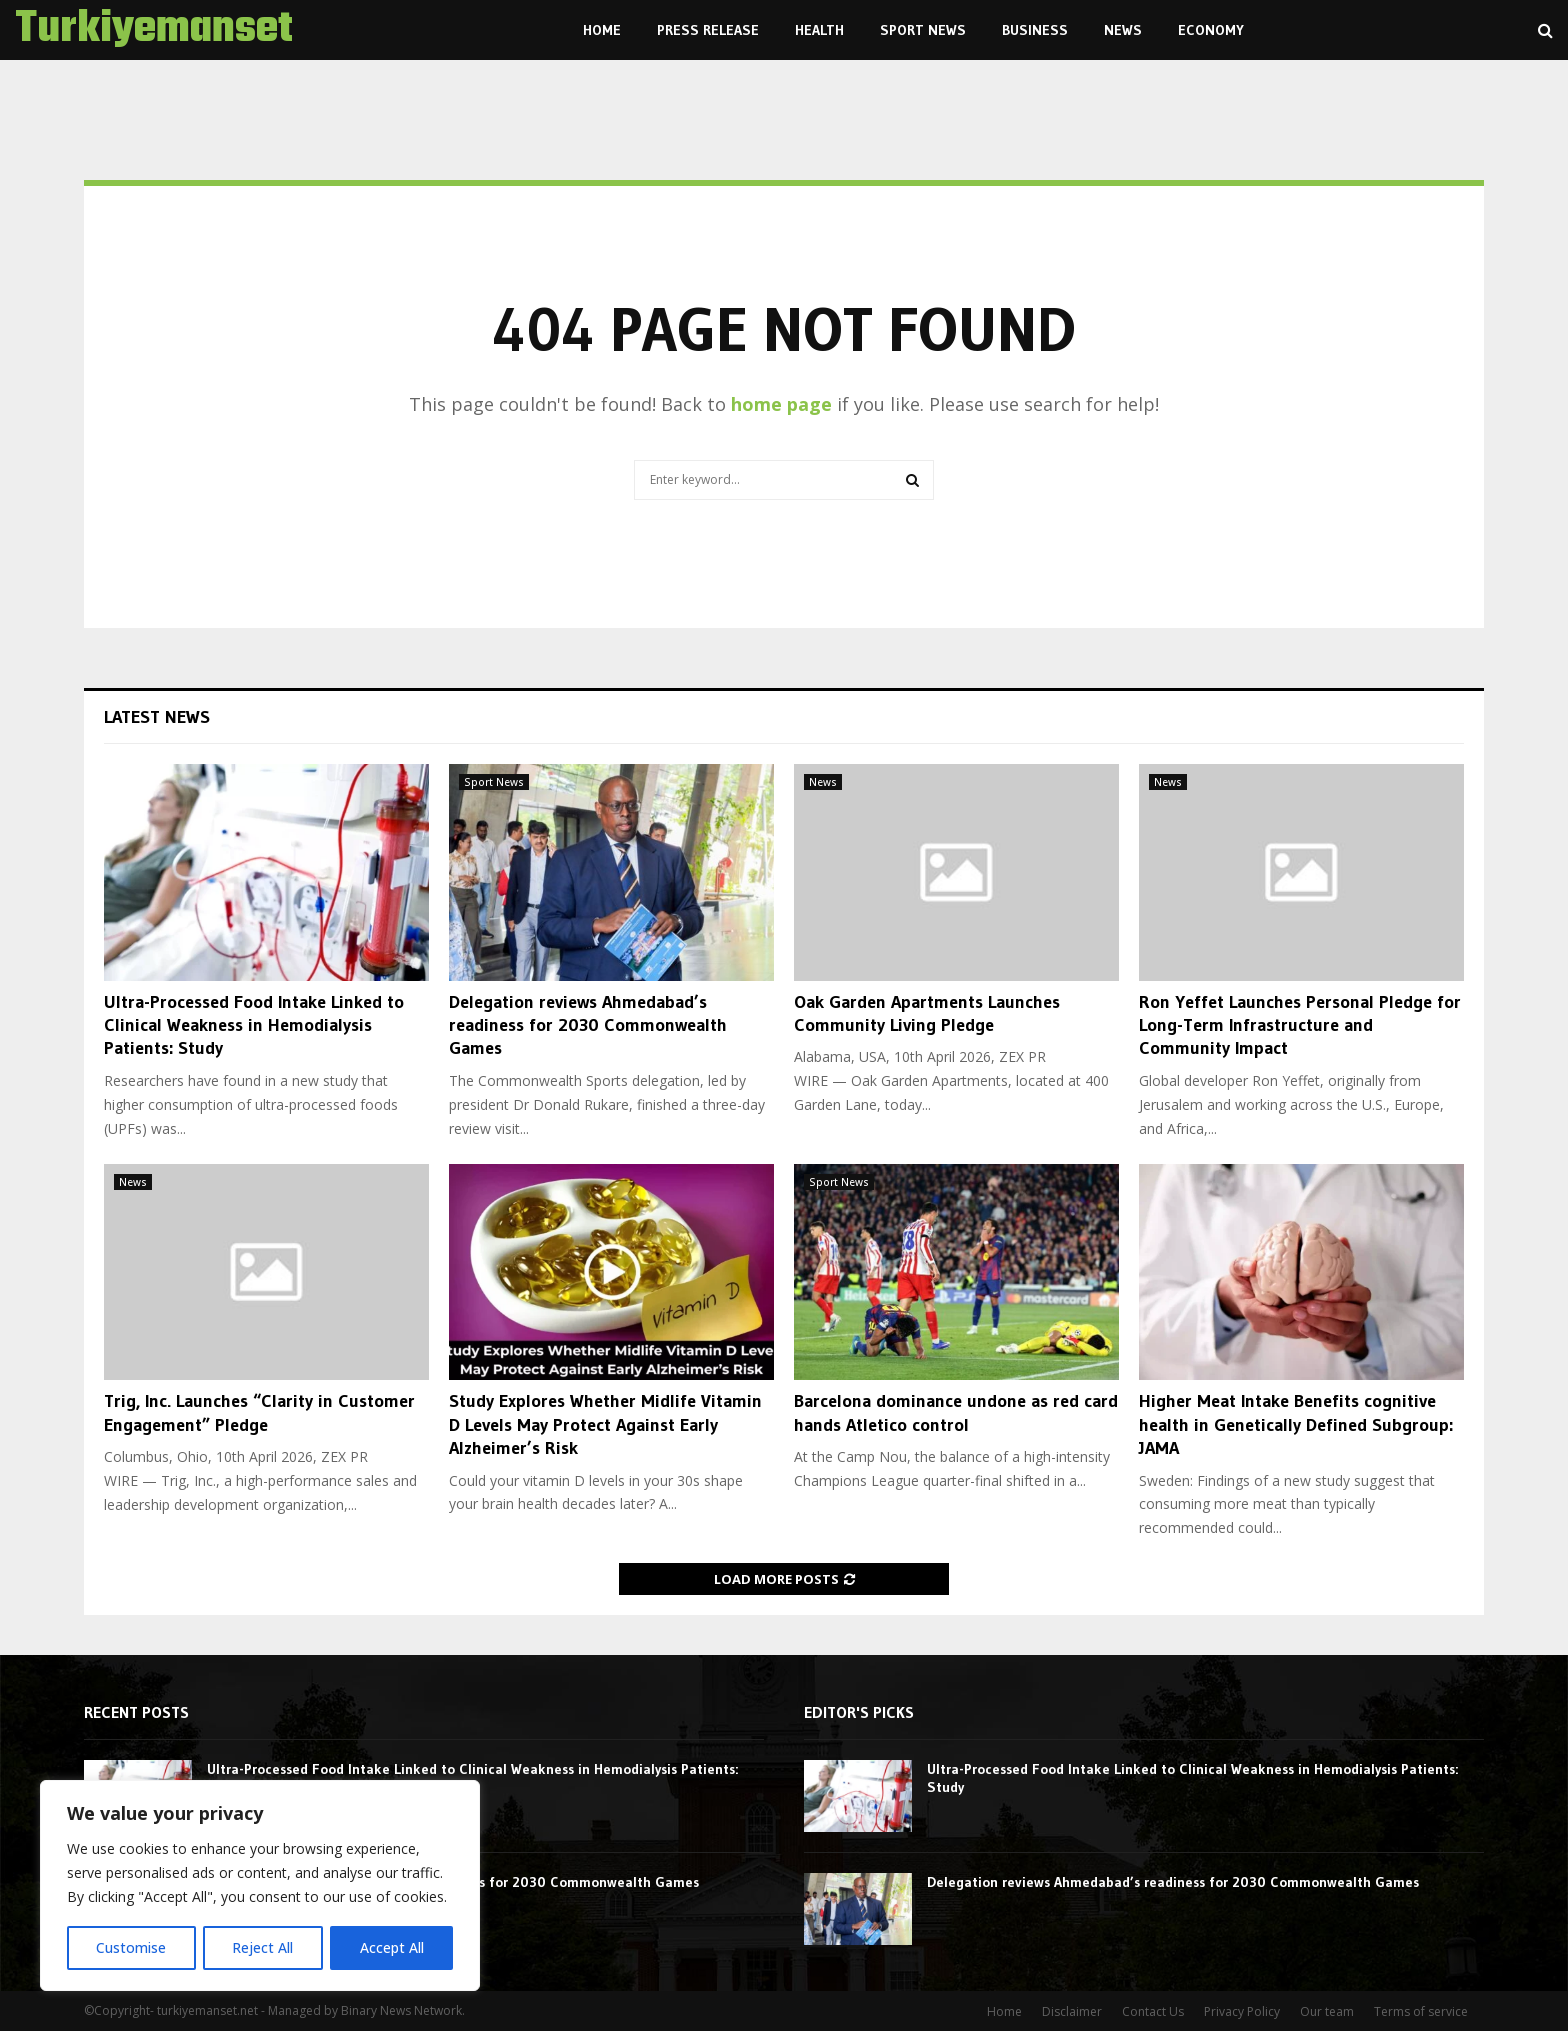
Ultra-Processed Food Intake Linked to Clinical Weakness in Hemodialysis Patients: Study (254, 1025)
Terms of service (1421, 2011)
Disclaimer (1072, 2011)
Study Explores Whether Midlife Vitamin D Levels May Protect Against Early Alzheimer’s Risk (605, 1424)
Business (1035, 30)
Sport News (923, 30)
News (1123, 30)
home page (781, 404)
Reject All (262, 1947)
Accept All (392, 1947)
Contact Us (1153, 2011)
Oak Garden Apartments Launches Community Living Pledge (927, 1013)
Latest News (157, 717)
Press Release (708, 30)
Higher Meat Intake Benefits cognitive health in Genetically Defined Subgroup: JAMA (1296, 1424)
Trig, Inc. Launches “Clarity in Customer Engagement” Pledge (259, 1412)
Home (602, 30)
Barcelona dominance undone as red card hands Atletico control (956, 1412)
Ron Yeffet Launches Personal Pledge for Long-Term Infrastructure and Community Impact (1300, 1025)
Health (819, 30)
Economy (1211, 30)
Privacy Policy (1242, 2011)
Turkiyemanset (154, 30)
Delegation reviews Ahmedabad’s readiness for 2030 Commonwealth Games (588, 1025)
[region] (260, 1886)
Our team (1327, 2011)
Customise (131, 1947)
